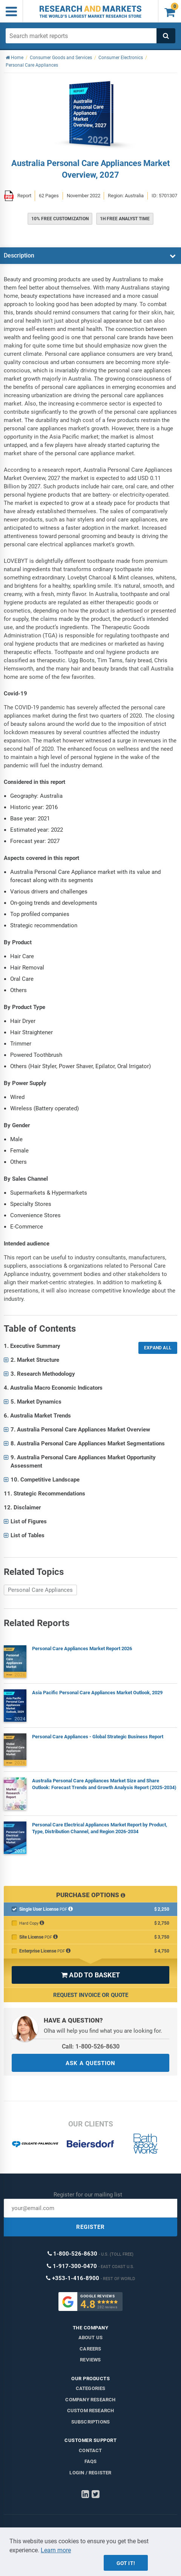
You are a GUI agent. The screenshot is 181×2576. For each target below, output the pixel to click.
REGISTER (90, 2227)
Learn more (56, 2550)
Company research (90, 2399)
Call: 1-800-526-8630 (91, 2046)
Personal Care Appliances (40, 1590)
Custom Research (90, 2410)
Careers (90, 2349)
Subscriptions (90, 2422)
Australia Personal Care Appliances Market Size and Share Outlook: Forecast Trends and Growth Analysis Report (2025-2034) (104, 1784)
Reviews (90, 2360)
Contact (90, 2450)
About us (90, 2337)
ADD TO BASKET (90, 1975)
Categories (91, 2388)
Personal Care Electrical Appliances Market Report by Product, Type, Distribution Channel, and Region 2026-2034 (99, 1828)
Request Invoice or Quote (90, 1995)
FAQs (90, 2461)
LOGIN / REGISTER (90, 2472)
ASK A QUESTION (90, 2063)
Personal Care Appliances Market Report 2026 (82, 1648)
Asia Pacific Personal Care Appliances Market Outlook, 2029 (97, 1692)
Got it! (126, 2563)
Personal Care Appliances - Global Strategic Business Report (97, 1736)
